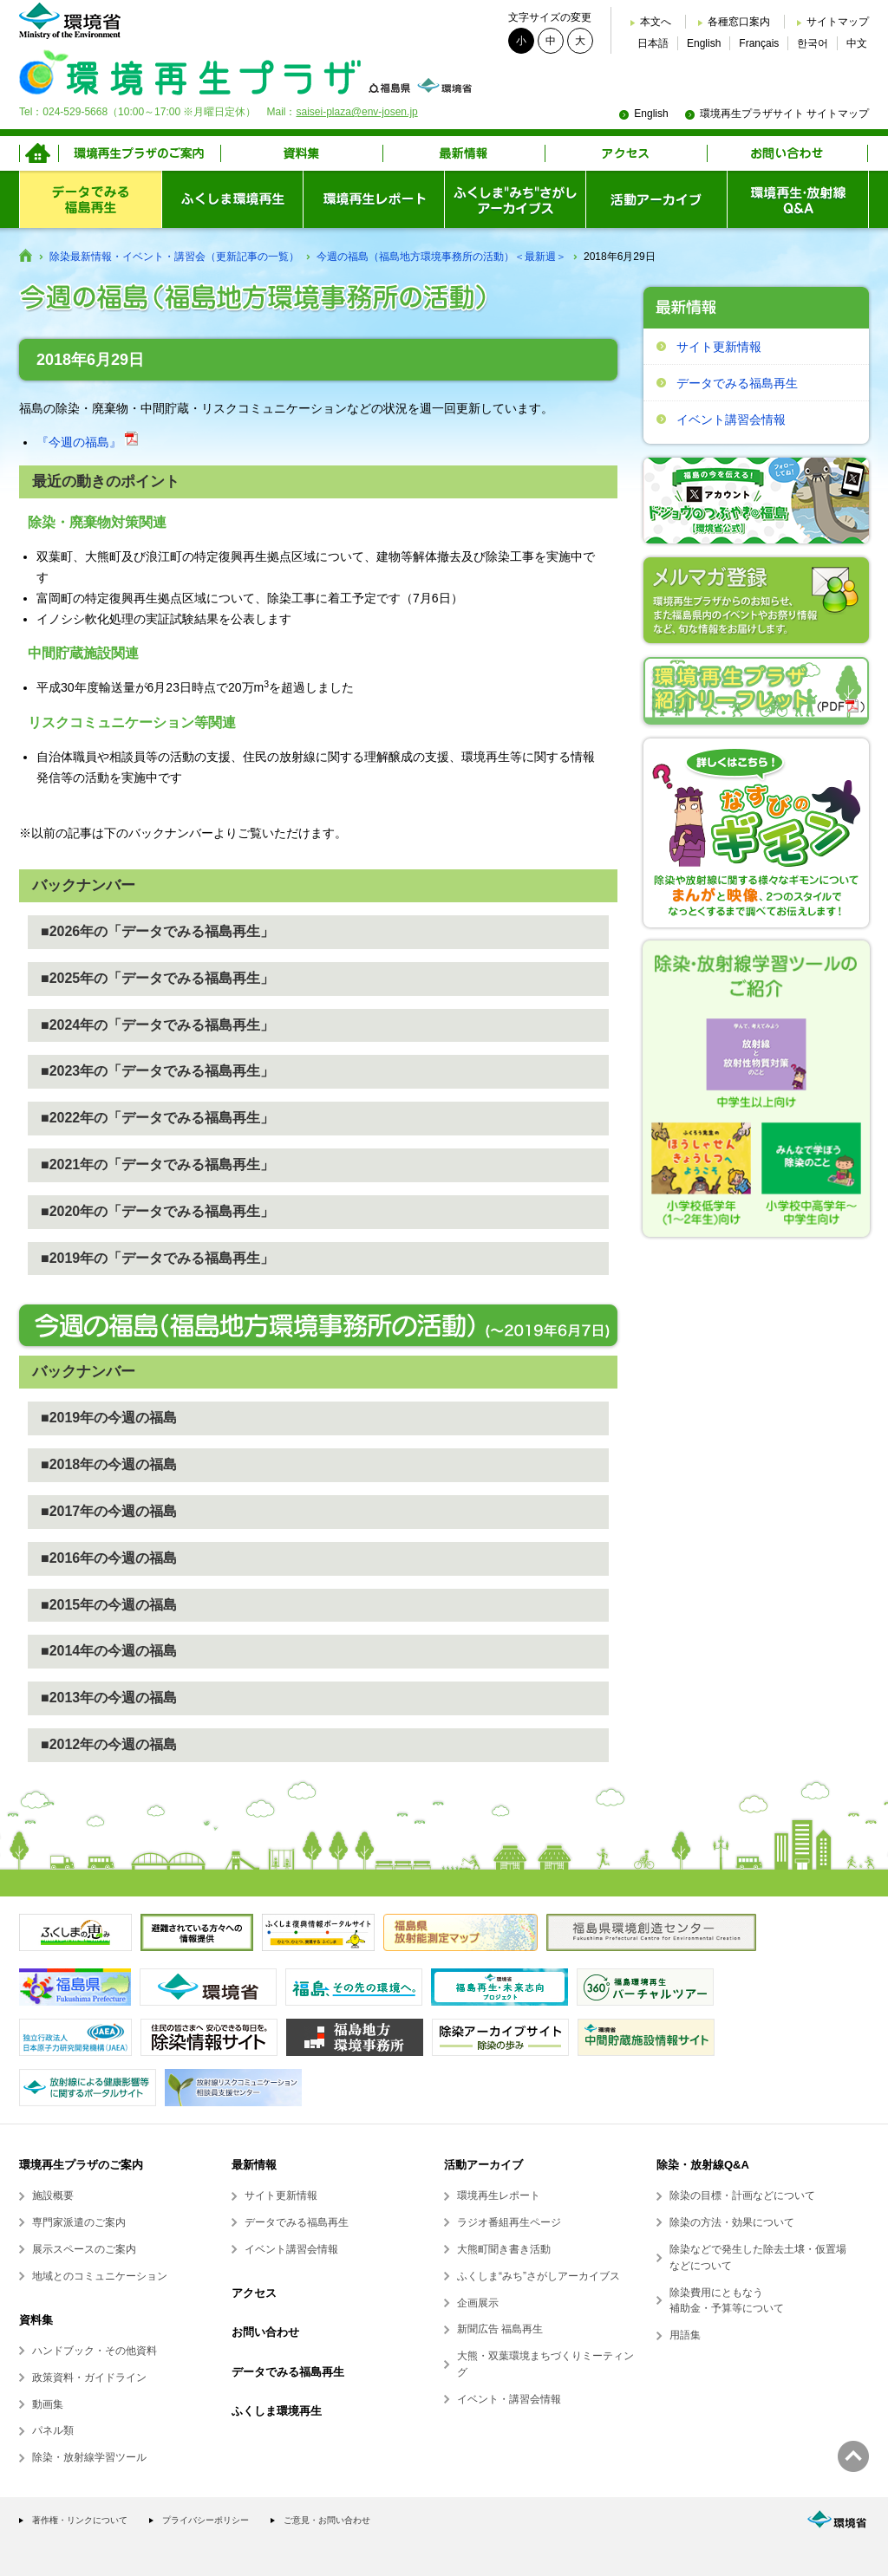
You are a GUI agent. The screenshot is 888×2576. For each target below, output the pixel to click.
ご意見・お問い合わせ (327, 2520)
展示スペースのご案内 (84, 2249)
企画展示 (478, 2303)
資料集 (36, 2319)
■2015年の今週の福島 (109, 1604)
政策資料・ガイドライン (89, 2377)
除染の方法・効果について (731, 2222)
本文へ (655, 22)
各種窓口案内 (739, 22)
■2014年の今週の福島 (109, 1650)
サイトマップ (837, 22)
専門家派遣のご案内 (79, 2222)
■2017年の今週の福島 (109, 1511)
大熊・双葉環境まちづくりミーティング (545, 2364)
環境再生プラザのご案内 (81, 2164)
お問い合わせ (265, 2332)
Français (759, 43)
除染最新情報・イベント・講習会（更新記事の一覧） (174, 256)
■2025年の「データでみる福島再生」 (157, 978)
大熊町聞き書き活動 (504, 2249)
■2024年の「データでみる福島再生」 (157, 1025)
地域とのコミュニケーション (99, 2276)
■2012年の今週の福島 (109, 1744)
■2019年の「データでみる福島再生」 (157, 1258)
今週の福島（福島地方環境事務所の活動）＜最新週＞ (441, 256)
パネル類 (53, 2430)
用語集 (685, 2335)
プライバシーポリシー (205, 2520)
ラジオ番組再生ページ (509, 2222)
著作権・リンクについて (79, 2520)
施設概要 (53, 2195)
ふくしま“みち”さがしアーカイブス (538, 2276)
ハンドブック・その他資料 (94, 2351)
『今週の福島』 (87, 442)
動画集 (47, 2404)
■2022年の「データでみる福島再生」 (157, 1117)
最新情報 (254, 2164)
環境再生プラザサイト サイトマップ (784, 113)
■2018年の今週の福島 (109, 1464)
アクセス (254, 2293)
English (704, 43)
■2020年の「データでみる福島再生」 (157, 1211)
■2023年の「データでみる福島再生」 (157, 1071)
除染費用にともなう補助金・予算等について (726, 2301)
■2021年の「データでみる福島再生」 (157, 1164)
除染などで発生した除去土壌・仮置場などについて (757, 2257)
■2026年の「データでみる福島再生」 (157, 931)
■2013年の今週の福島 (109, 1697)
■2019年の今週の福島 (109, 1417)
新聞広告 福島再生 (500, 2329)
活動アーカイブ (483, 2164)
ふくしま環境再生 (277, 2410)
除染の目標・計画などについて (742, 2195)
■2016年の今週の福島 (109, 1558)
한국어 (812, 43)
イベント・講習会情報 (509, 2399)
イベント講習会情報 (731, 419)
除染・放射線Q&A (702, 2164)
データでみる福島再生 (737, 383)
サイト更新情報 (718, 347)
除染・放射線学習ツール (89, 2457)
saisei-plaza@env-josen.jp (356, 112)
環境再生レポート (498, 2195)
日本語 (653, 43)
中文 (856, 43)
